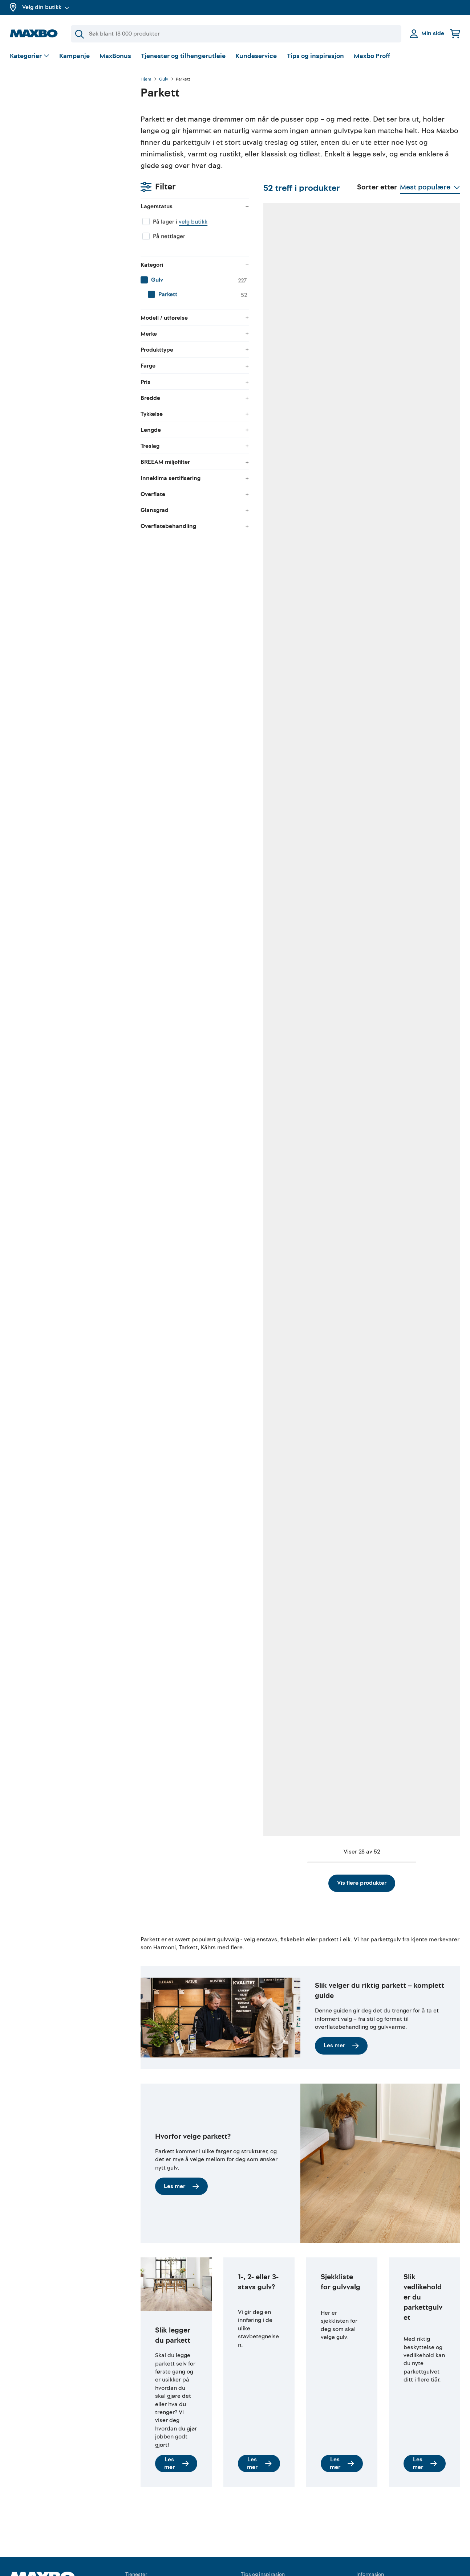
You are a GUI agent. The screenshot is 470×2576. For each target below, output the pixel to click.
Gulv (163, 79)
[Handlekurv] (455, 33)
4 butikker (345, 617)
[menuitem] (68, 176)
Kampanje (74, 56)
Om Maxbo (24, 2557)
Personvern (371, 2564)
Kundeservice (256, 56)
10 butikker (268, 395)
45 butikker (191, 395)
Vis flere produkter (300, 1833)
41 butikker (346, 839)
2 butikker (423, 1061)
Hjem (146, 79)
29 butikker (425, 395)
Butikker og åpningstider (42, 2569)
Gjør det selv (258, 2538)
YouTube (252, 2551)
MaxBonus (115, 56)
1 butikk (186, 1284)
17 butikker (268, 617)
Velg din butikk (45, 7)
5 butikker (267, 1517)
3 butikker (267, 1284)
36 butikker (269, 1061)
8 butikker (189, 617)
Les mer (341, 1996)
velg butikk (62, 118)
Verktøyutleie (142, 2551)
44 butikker (191, 1061)
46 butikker (347, 1061)
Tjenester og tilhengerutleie (183, 56)
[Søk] (236, 33)
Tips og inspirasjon (315, 56)
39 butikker (347, 395)
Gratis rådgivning (148, 2564)
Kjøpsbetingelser (378, 2551)
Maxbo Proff (372, 56)
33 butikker (269, 839)
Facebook (253, 2564)
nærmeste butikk (345, 1298)
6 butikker (189, 1517)
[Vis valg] (29, 56)
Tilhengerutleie (145, 2538)
